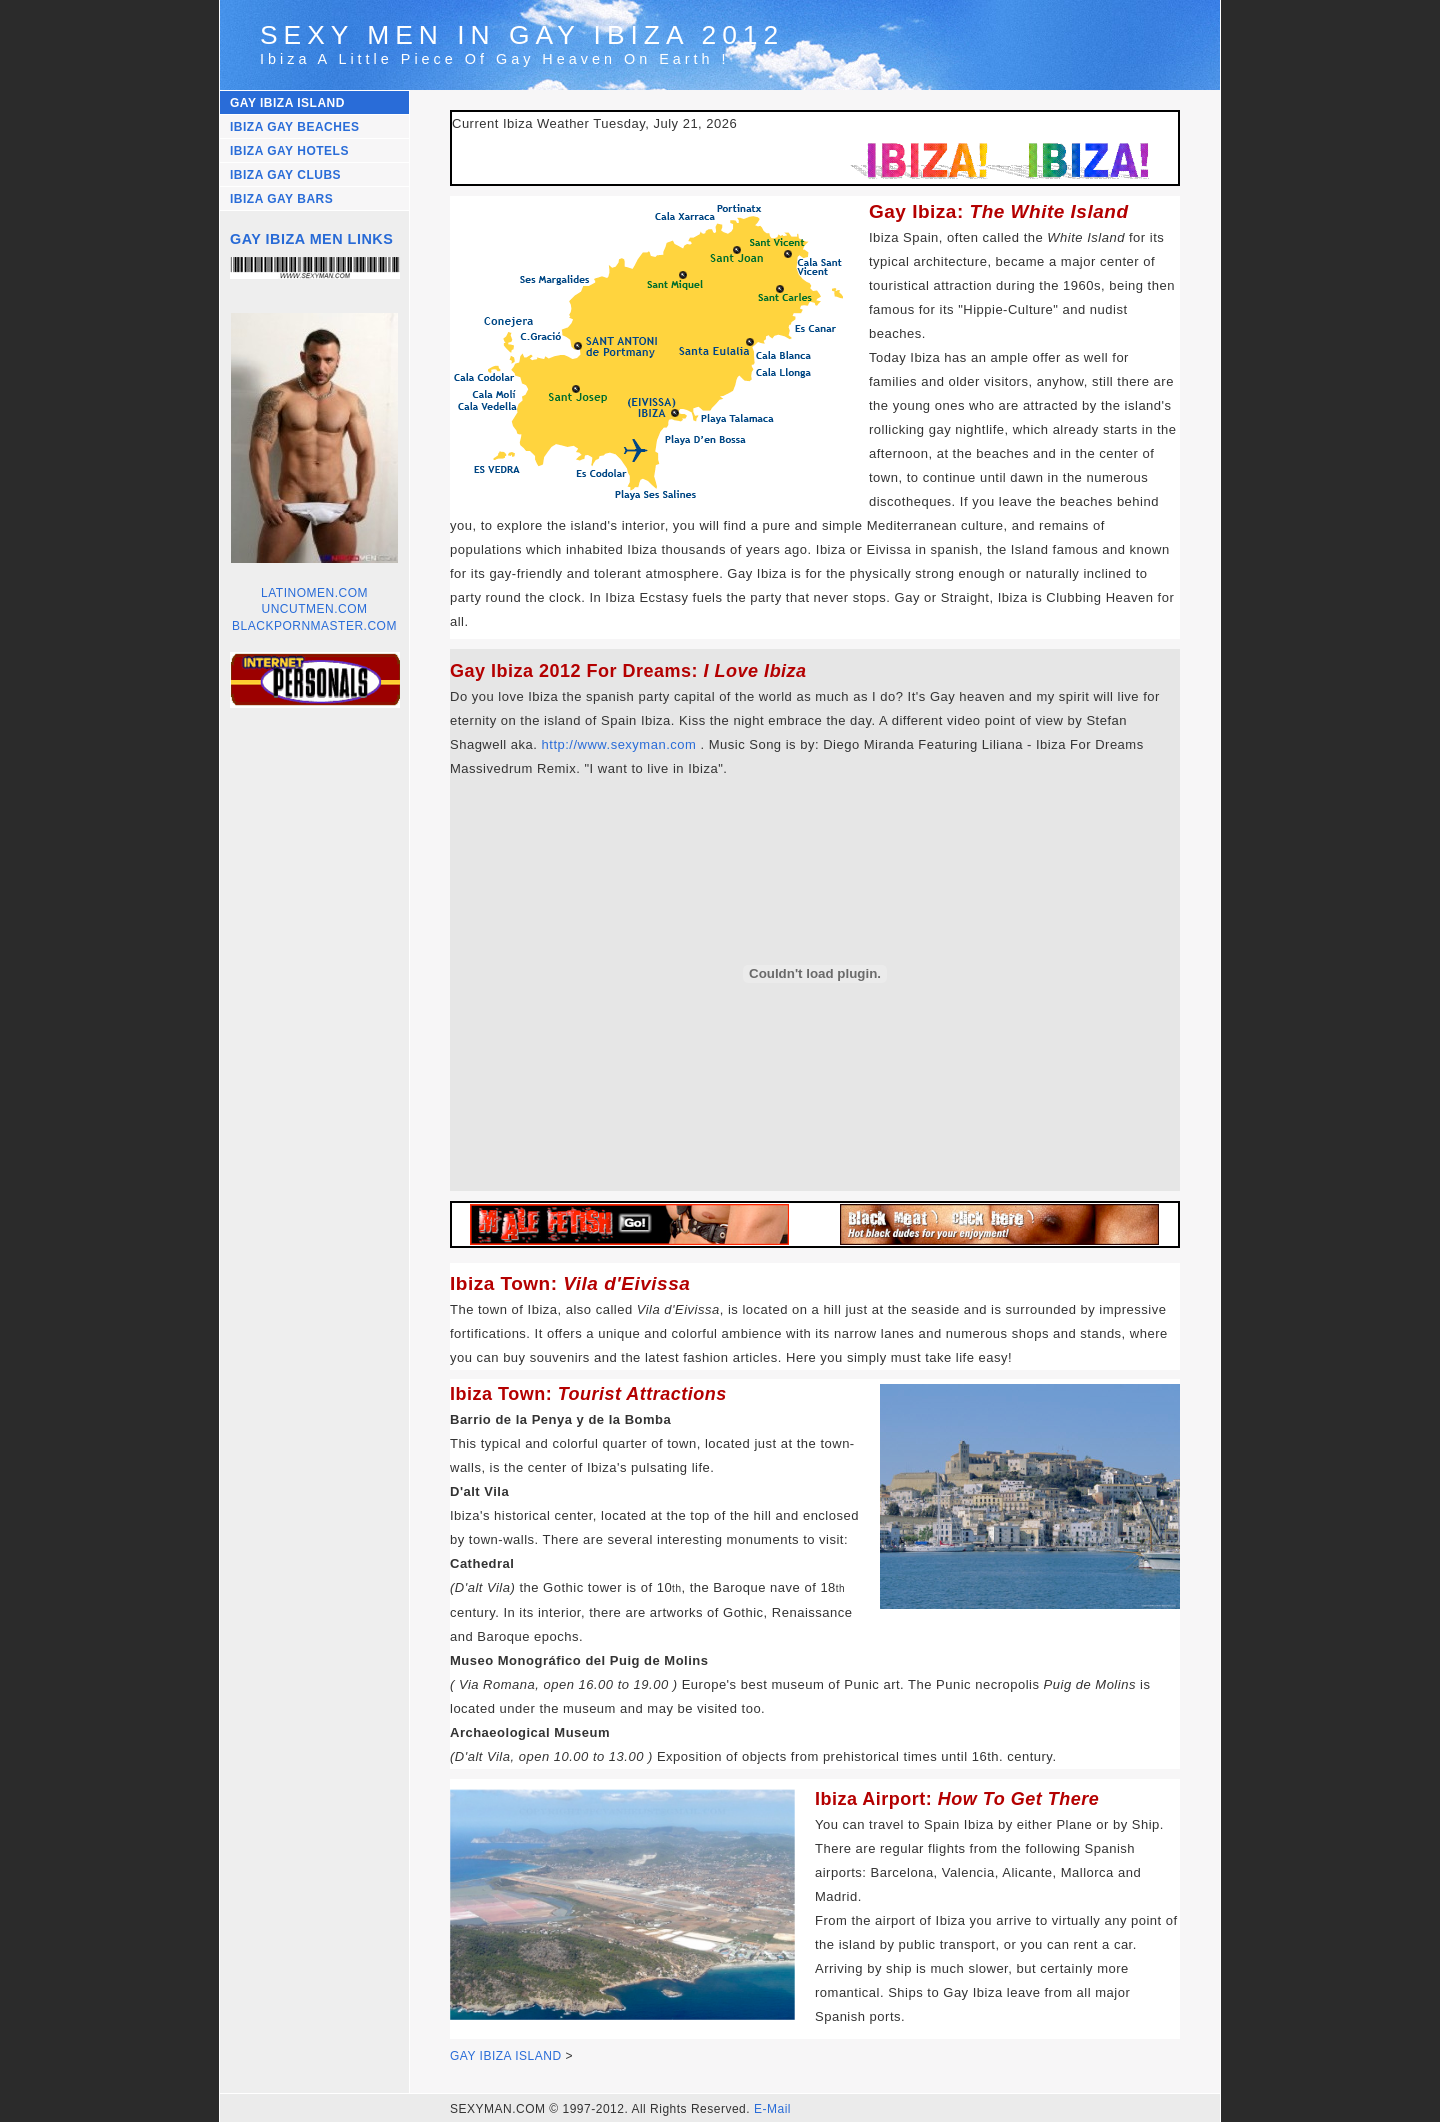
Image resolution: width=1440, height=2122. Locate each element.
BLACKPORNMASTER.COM (314, 626)
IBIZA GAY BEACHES (294, 127)
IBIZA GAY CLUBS (285, 175)
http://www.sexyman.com (619, 744)
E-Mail (772, 2109)
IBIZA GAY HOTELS (289, 151)
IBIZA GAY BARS (281, 199)
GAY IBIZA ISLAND (287, 103)
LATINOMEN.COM (314, 593)
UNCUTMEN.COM (315, 609)
